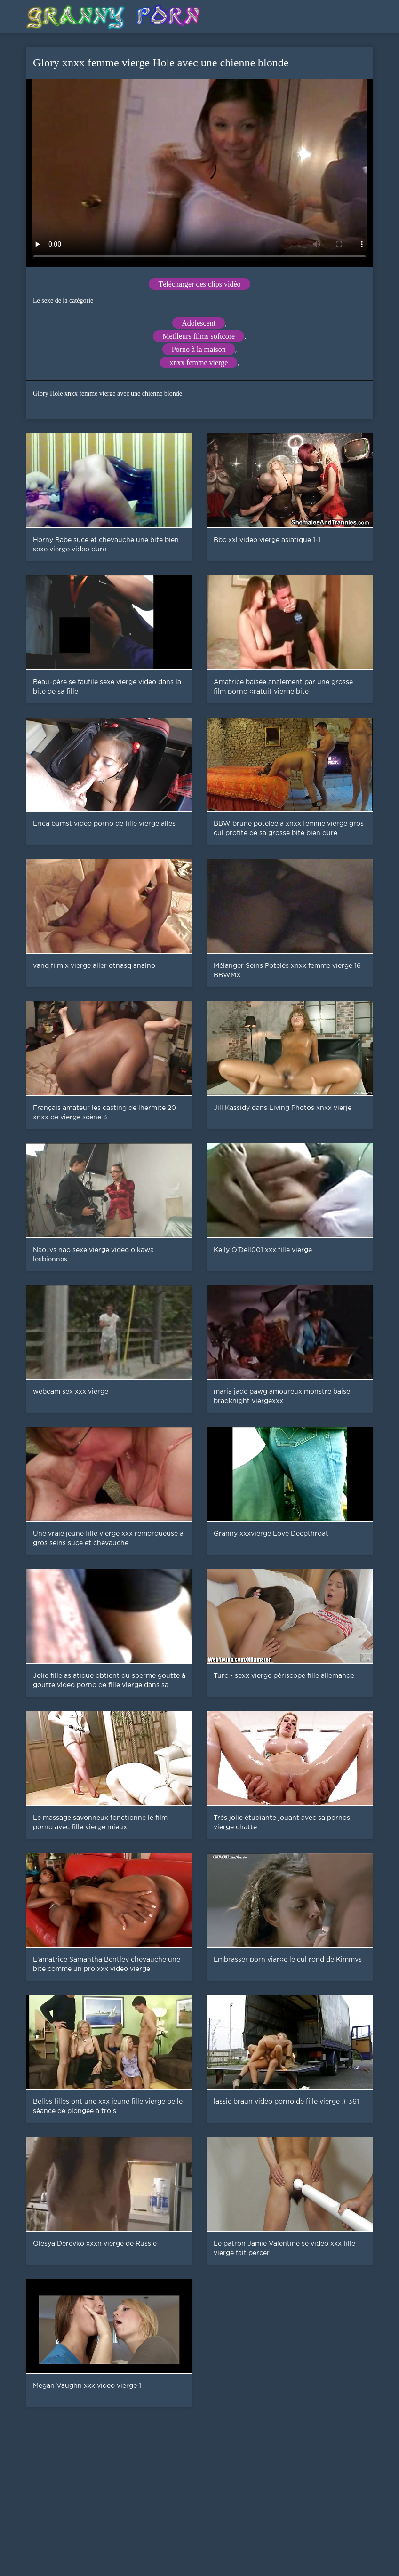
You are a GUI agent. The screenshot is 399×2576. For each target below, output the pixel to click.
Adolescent (198, 323)
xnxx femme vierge (198, 363)
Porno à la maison (199, 349)
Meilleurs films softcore (198, 336)
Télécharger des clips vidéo (199, 284)
